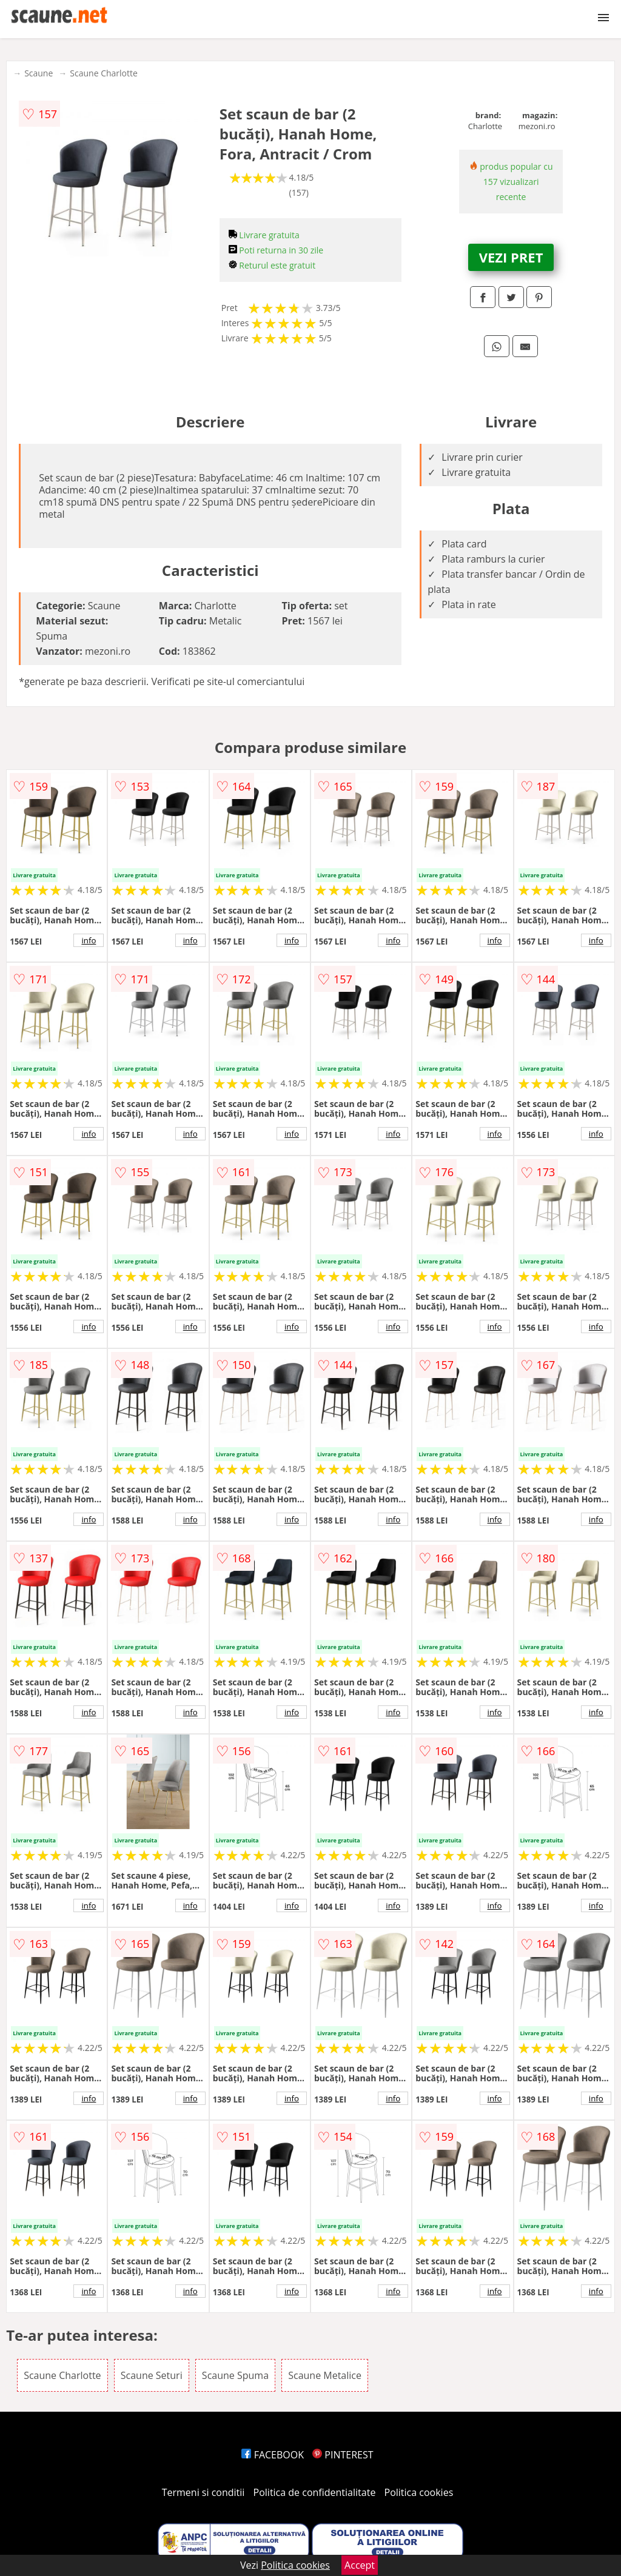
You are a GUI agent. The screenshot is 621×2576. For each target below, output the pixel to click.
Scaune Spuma (235, 2375)
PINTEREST (342, 2454)
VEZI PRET (511, 257)
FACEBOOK (272, 2454)
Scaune (38, 73)
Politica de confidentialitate (314, 2492)
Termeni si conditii (203, 2492)
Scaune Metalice (324, 2375)
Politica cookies (419, 2492)
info (88, 940)
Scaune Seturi (152, 2375)
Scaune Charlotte (104, 73)
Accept (359, 2565)
